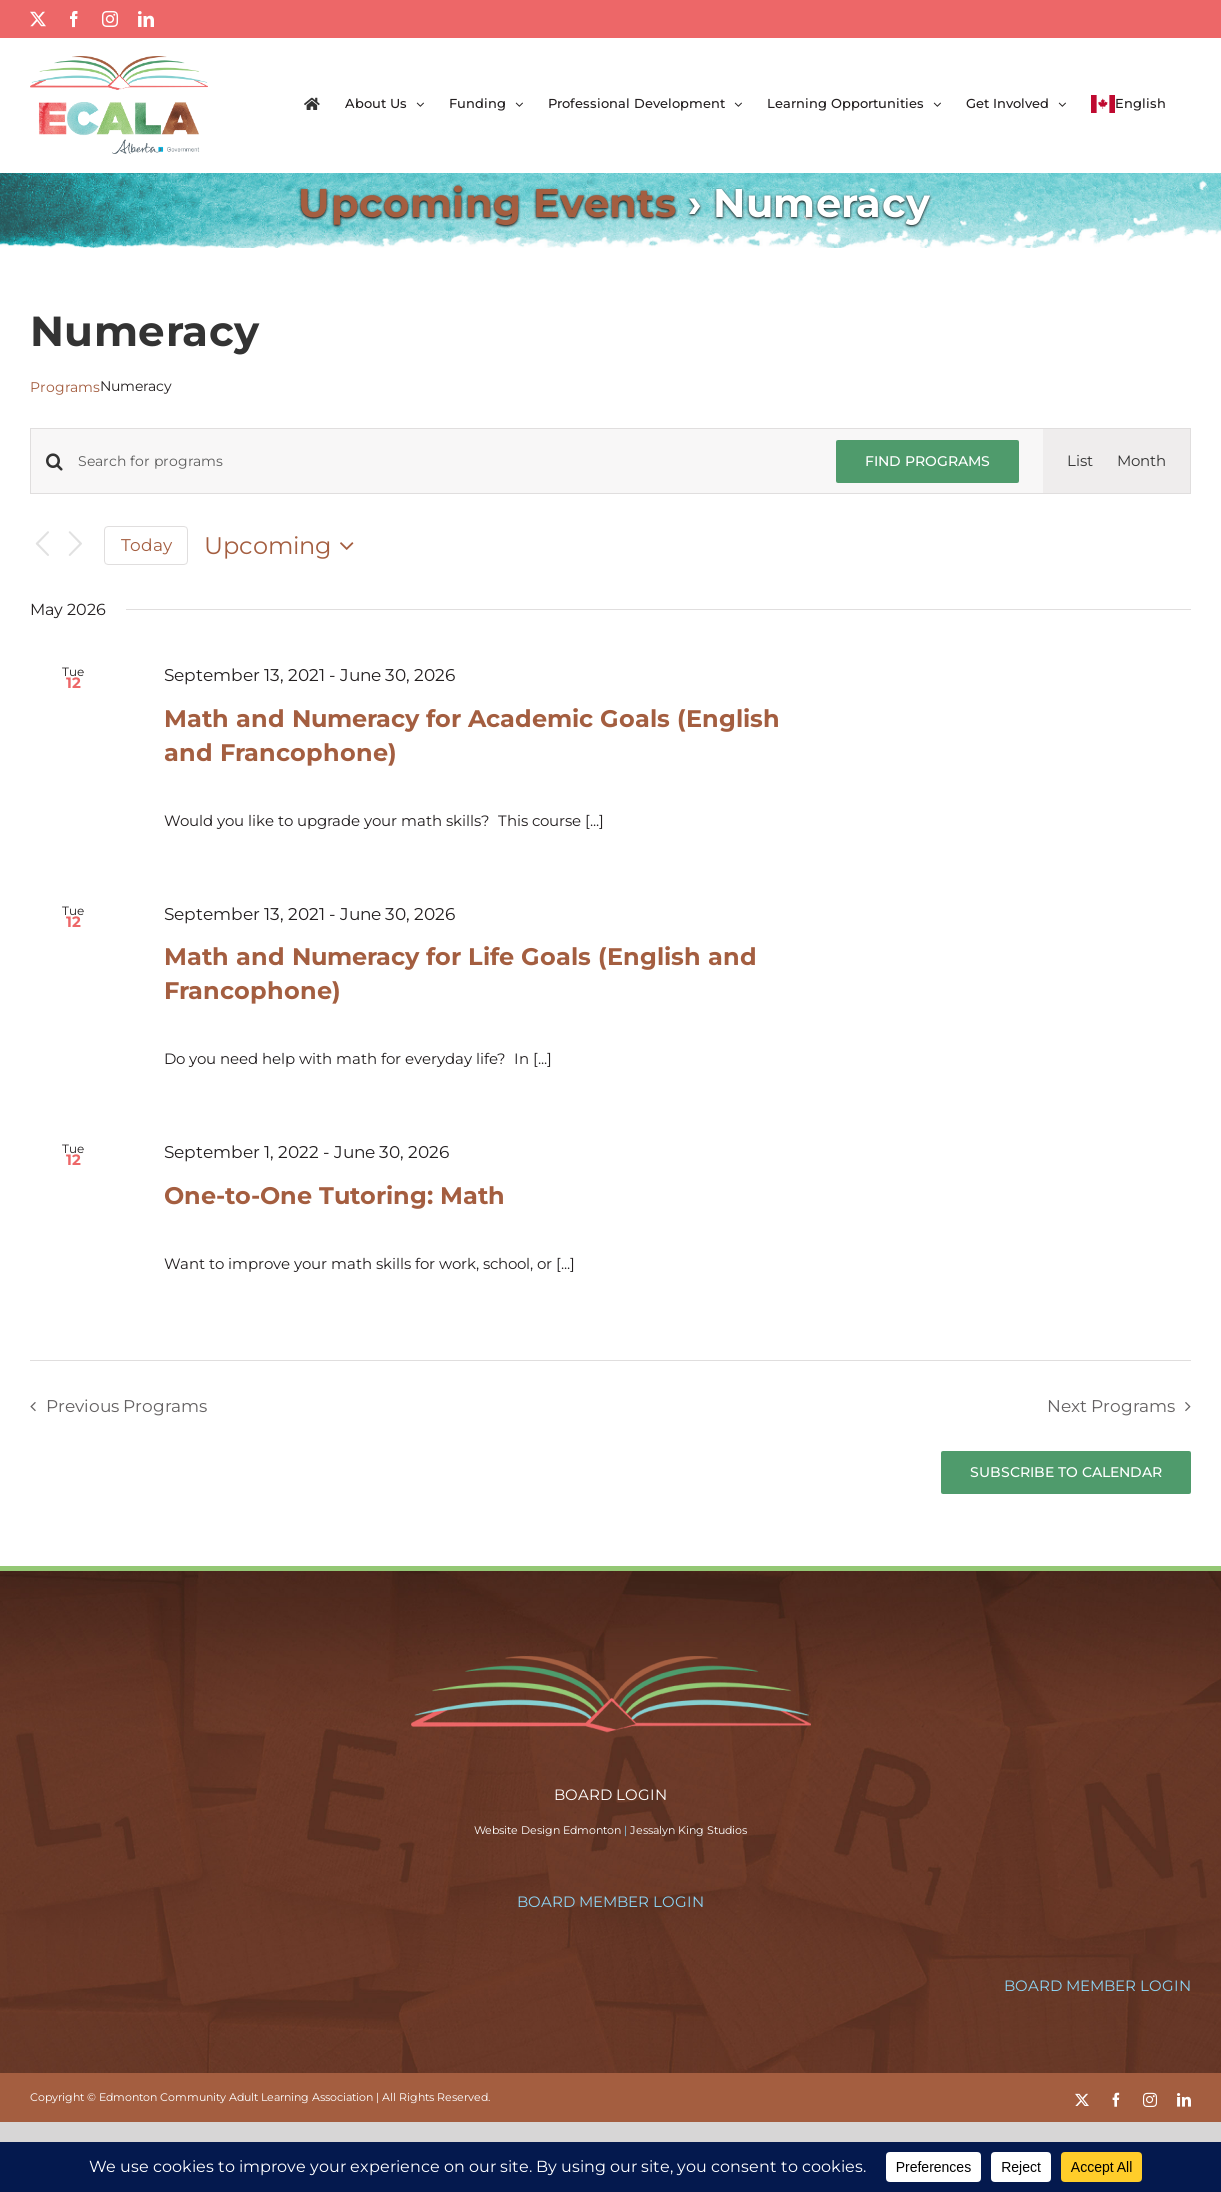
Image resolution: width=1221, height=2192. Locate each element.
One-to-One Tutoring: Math (334, 1195)
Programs (65, 387)
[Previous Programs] (42, 545)
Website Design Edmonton (547, 1830)
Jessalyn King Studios (688, 1830)
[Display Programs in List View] (1080, 461)
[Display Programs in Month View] (1141, 461)
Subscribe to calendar (1066, 1472)
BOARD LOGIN (610, 1794)
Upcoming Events (487, 202)
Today (146, 545)
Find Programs (927, 461)
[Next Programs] (76, 545)
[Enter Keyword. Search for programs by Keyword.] (445, 461)
